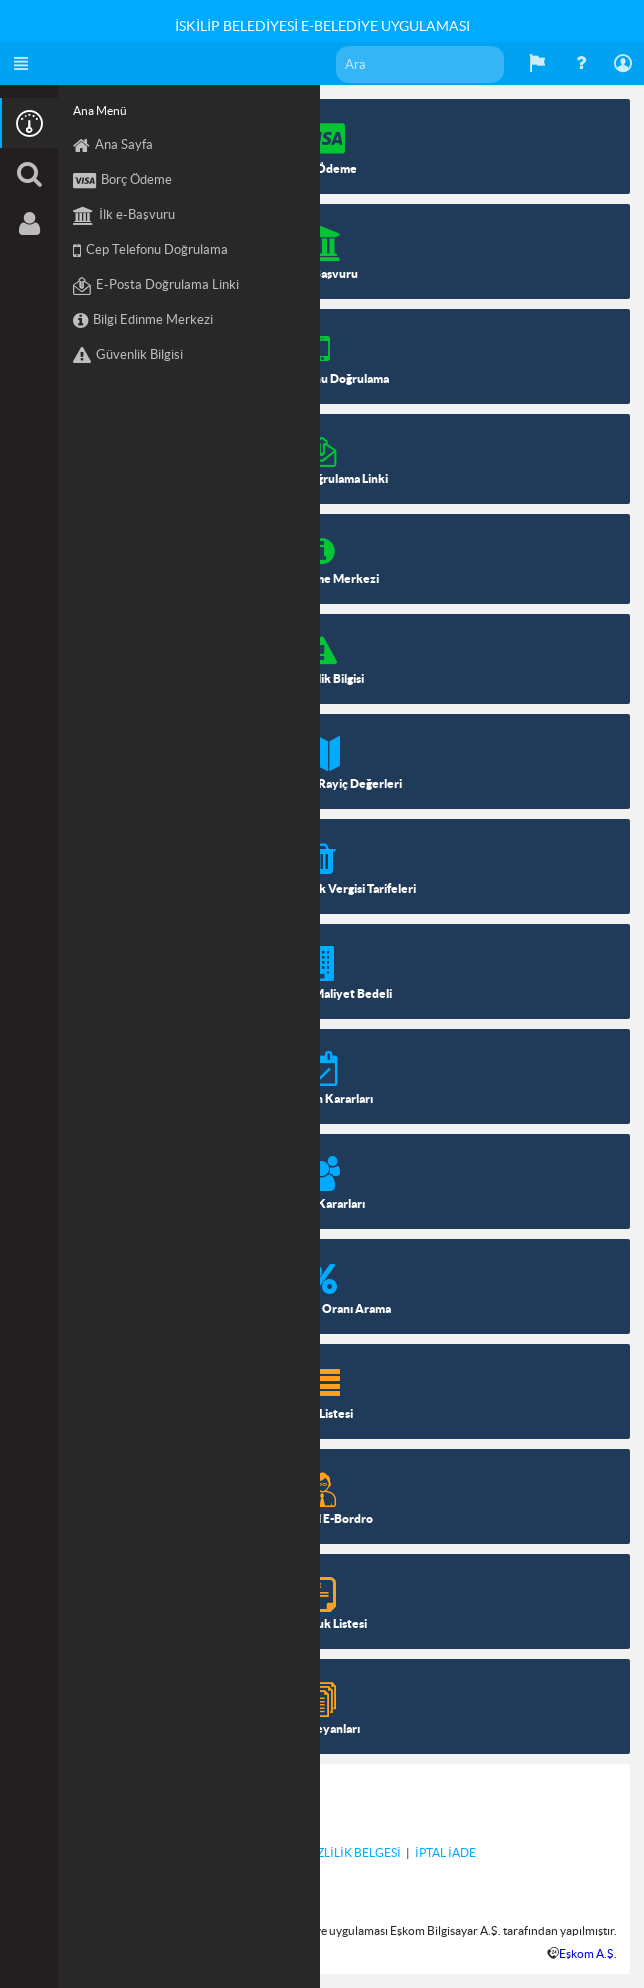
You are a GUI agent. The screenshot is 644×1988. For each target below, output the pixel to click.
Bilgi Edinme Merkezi (143, 321)
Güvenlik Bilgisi (128, 356)
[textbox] (420, 64)
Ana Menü (100, 110)
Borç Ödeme (122, 181)
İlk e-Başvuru (124, 216)
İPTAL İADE (445, 1852)
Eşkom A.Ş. (588, 1953)
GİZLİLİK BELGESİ (352, 1852)
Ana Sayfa (113, 146)
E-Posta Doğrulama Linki (156, 286)
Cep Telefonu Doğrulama (150, 251)
